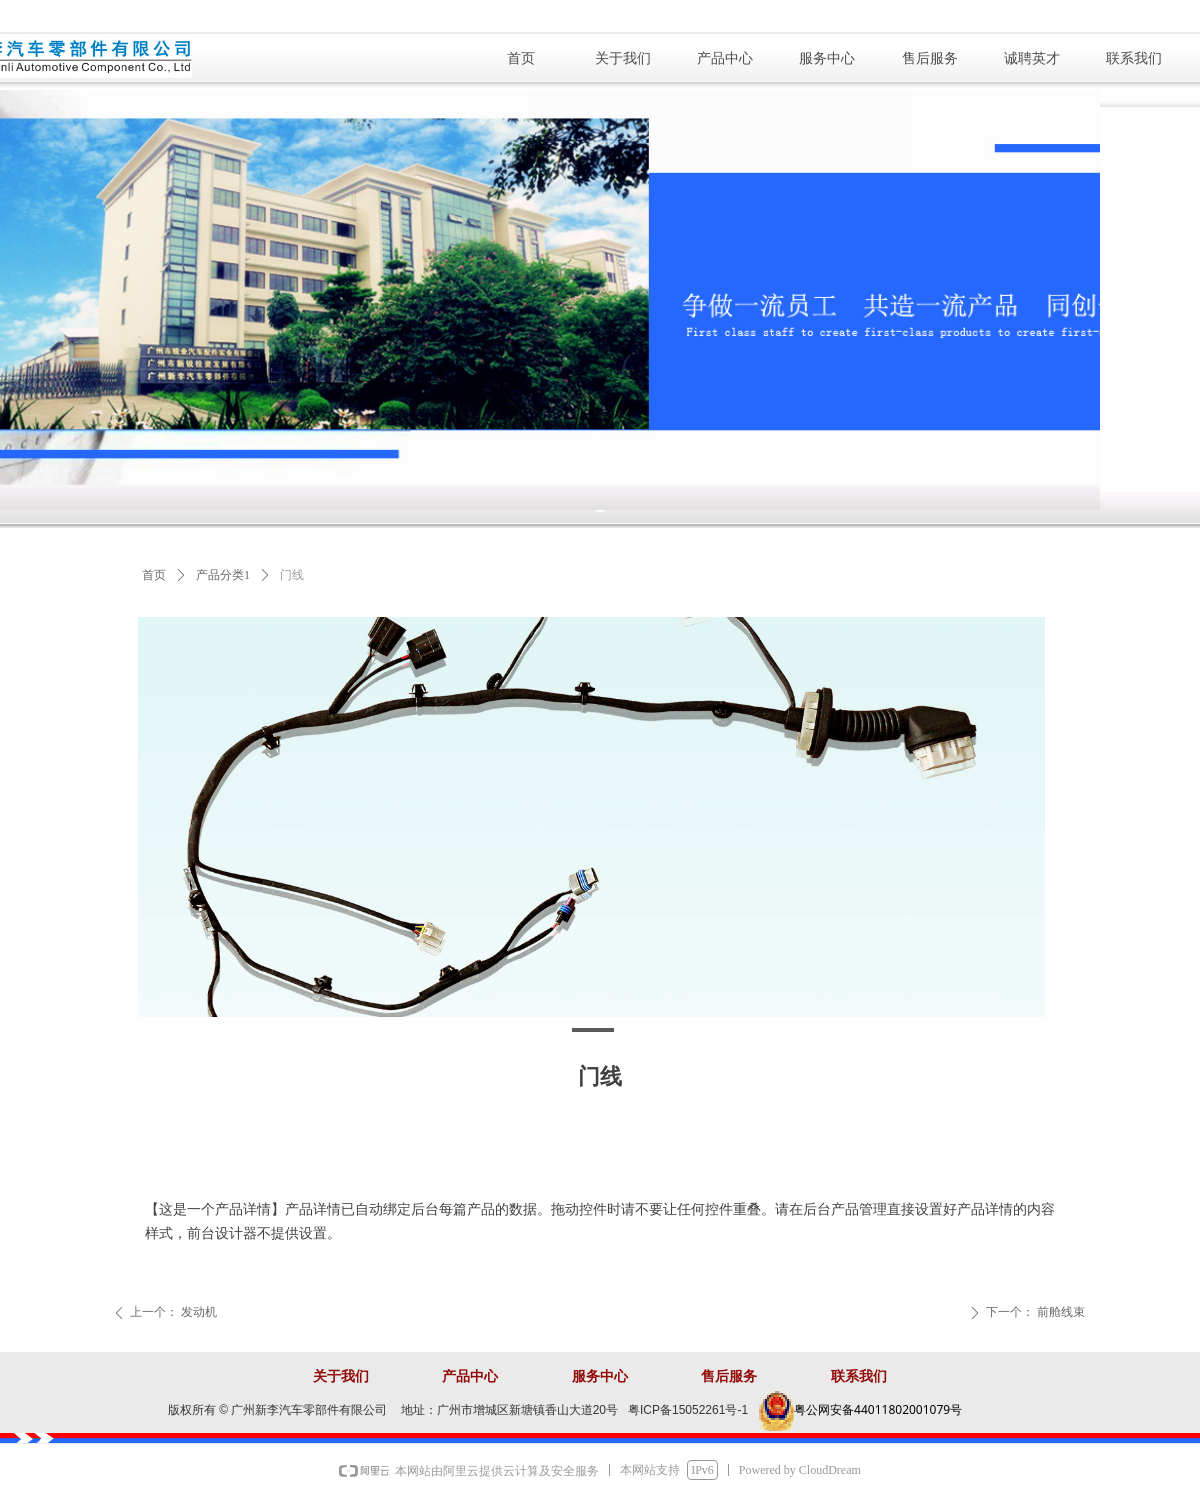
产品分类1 (223, 575)
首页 (154, 575)
